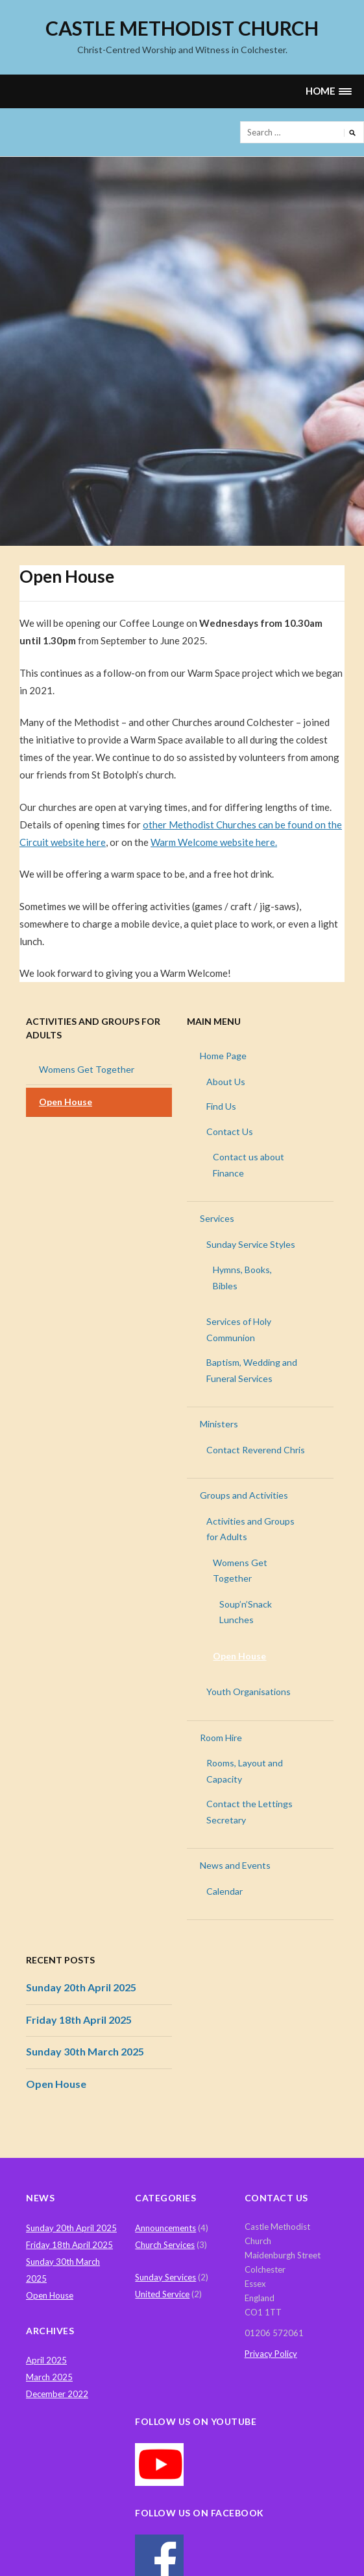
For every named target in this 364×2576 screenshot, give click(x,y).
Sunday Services (165, 2277)
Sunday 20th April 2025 (81, 1987)
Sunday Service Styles (250, 1244)
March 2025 (49, 2377)
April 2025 (46, 2360)
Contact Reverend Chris (255, 1449)
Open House (65, 1101)
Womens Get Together (86, 1069)
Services (217, 1218)
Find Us (221, 1106)
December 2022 (57, 2394)
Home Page (223, 1055)
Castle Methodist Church (182, 28)
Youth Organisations (248, 1691)
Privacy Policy (271, 2353)
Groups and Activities (244, 1495)
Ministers (219, 1423)
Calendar (224, 1891)
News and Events (235, 1865)
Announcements (165, 2228)
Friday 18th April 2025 (79, 2019)
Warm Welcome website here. (214, 842)
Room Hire (221, 1737)
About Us (225, 1081)
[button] (328, 91)
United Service (162, 2294)
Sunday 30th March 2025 (85, 2051)
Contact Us (229, 1131)
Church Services (165, 2245)
